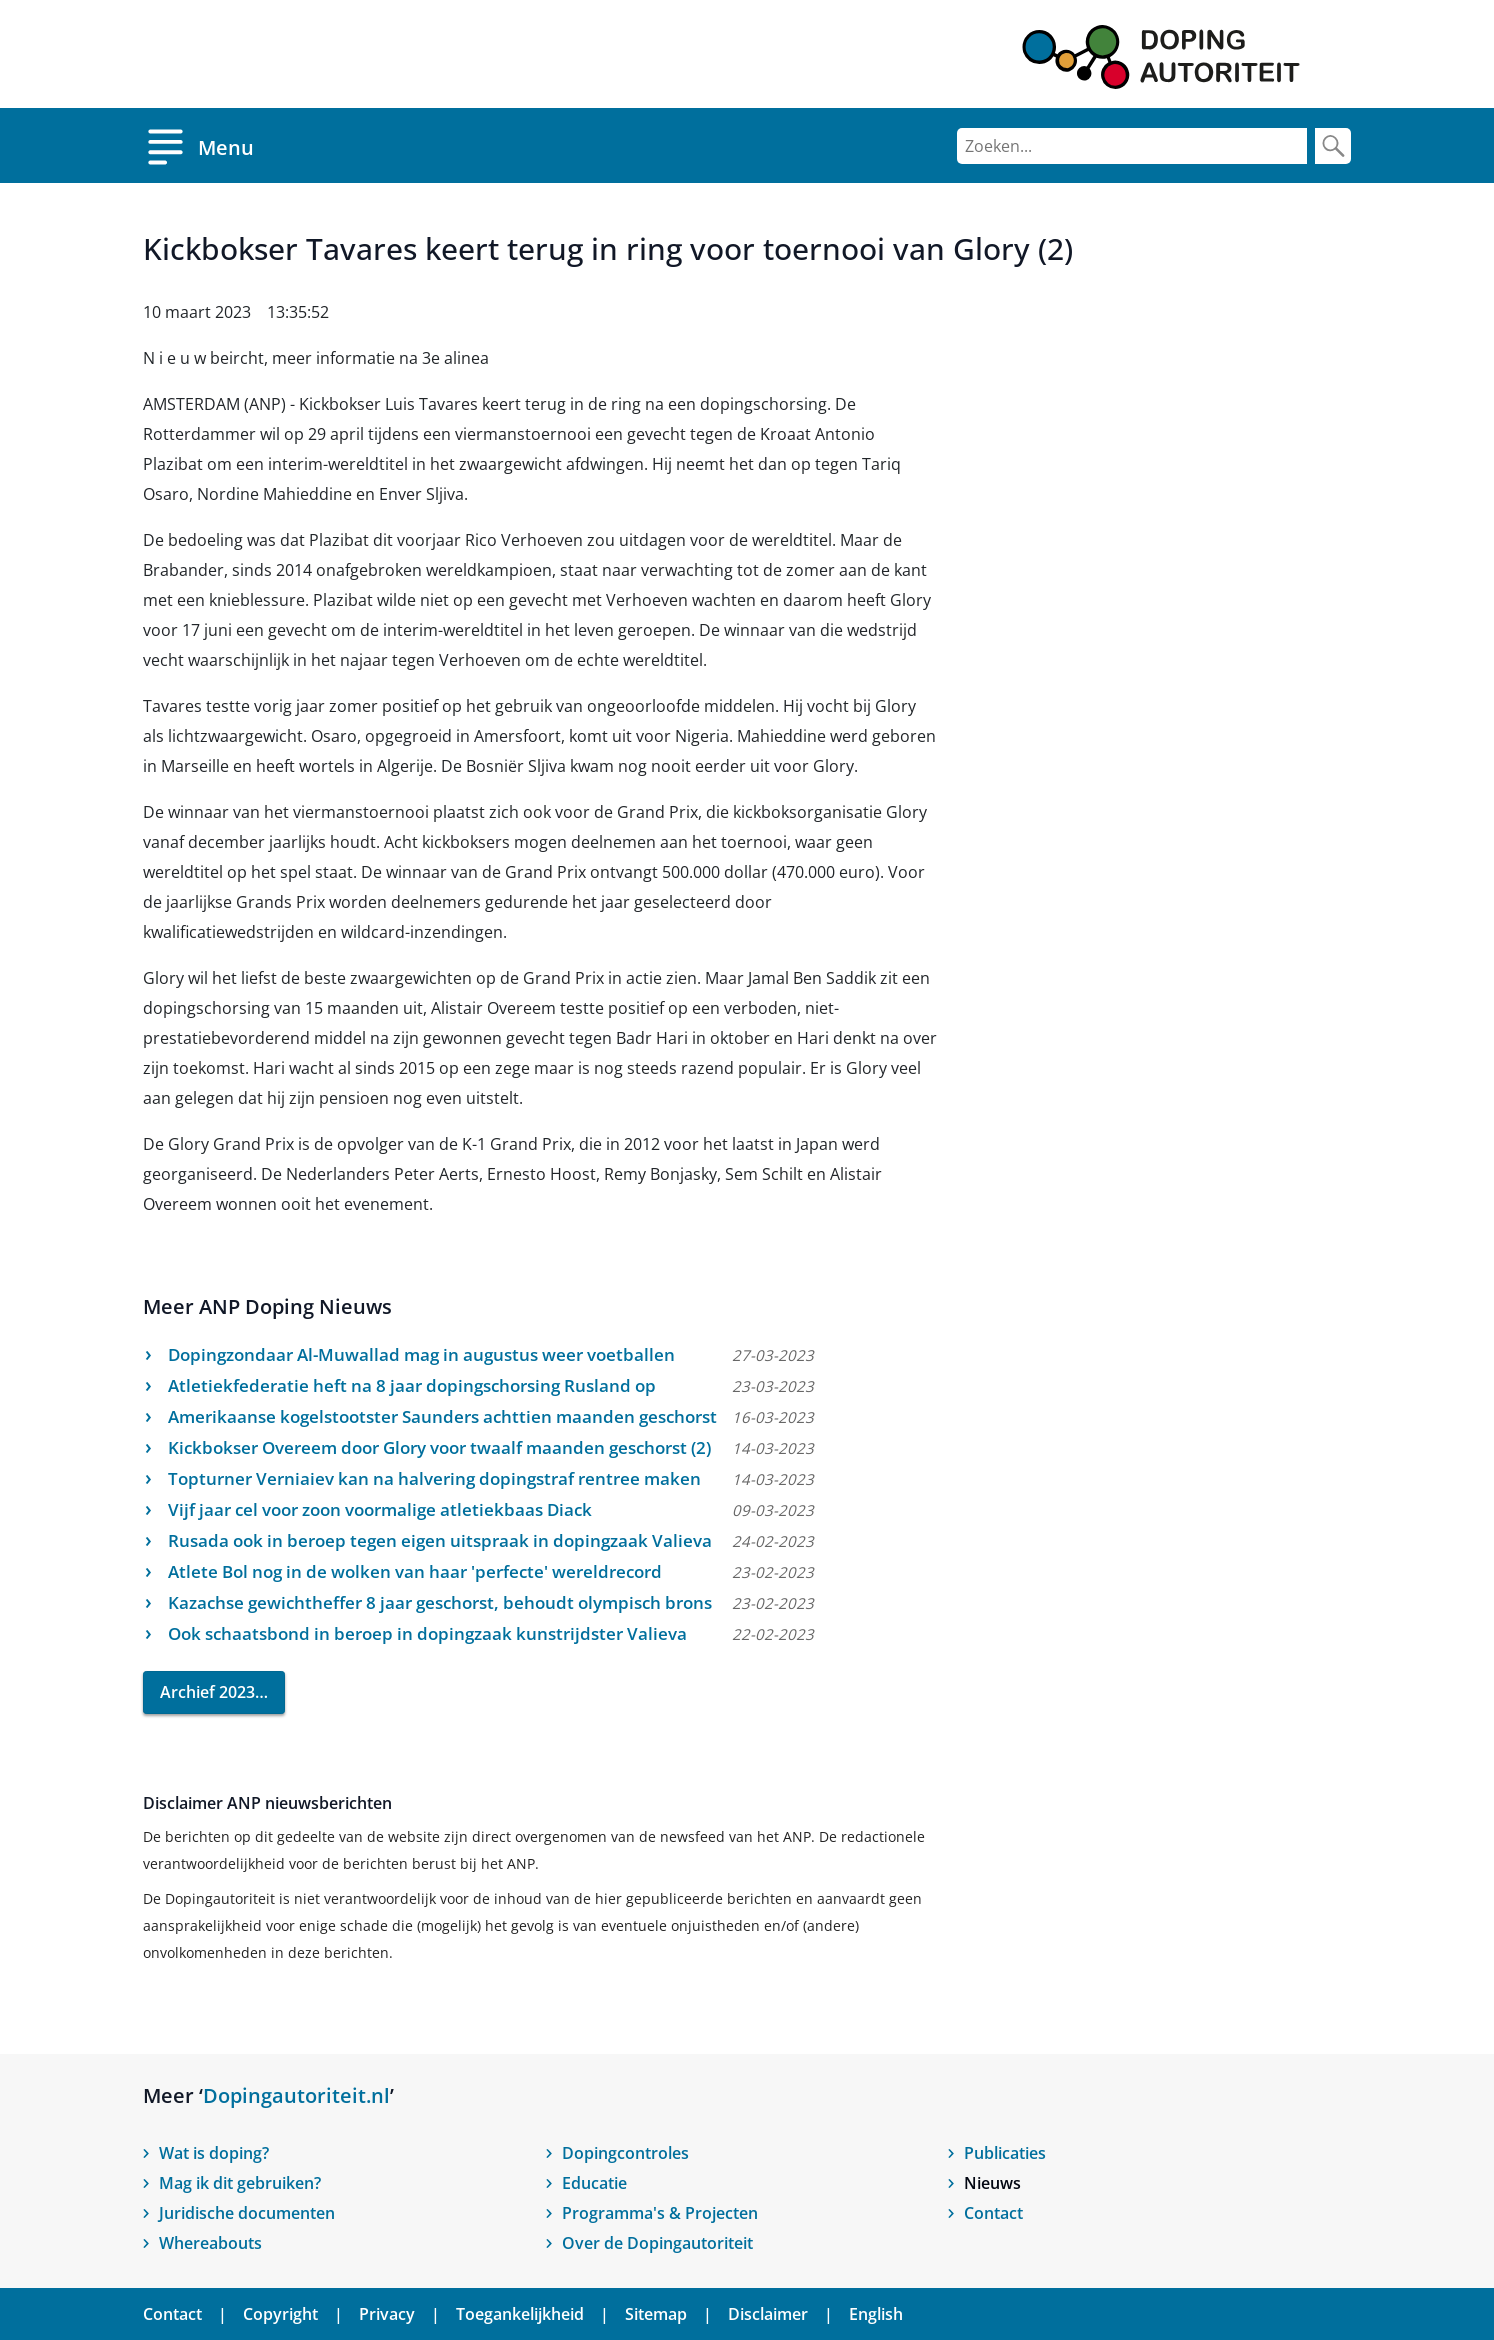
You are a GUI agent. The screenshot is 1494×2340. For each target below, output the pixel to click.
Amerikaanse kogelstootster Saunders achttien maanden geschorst (442, 1416)
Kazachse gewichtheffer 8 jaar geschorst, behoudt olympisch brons (440, 1602)
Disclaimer (768, 2314)
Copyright (280, 2314)
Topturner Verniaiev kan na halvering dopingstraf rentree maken (434, 1478)
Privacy (387, 2314)
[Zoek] (1333, 146)
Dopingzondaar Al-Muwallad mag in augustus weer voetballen (421, 1354)
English (876, 2314)
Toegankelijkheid (520, 2314)
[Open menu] (198, 145)
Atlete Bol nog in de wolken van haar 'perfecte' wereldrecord (415, 1571)
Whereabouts (210, 2243)
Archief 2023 (207, 1692)
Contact (993, 2213)
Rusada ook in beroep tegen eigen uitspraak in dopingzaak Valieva (440, 1540)
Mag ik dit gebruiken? (240, 2183)
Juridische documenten (247, 2213)
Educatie (594, 2183)
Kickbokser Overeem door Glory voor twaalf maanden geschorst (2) (439, 1447)
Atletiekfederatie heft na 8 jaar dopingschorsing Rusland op (412, 1385)
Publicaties (1005, 2153)
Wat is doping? (214, 2153)
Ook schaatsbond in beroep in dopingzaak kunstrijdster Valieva (427, 1633)
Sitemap (656, 2314)
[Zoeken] (1132, 146)
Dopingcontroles (625, 2153)
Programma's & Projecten (660, 2213)
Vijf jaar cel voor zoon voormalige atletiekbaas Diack (380, 1509)
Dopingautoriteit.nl (296, 2095)
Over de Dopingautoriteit (657, 2243)
